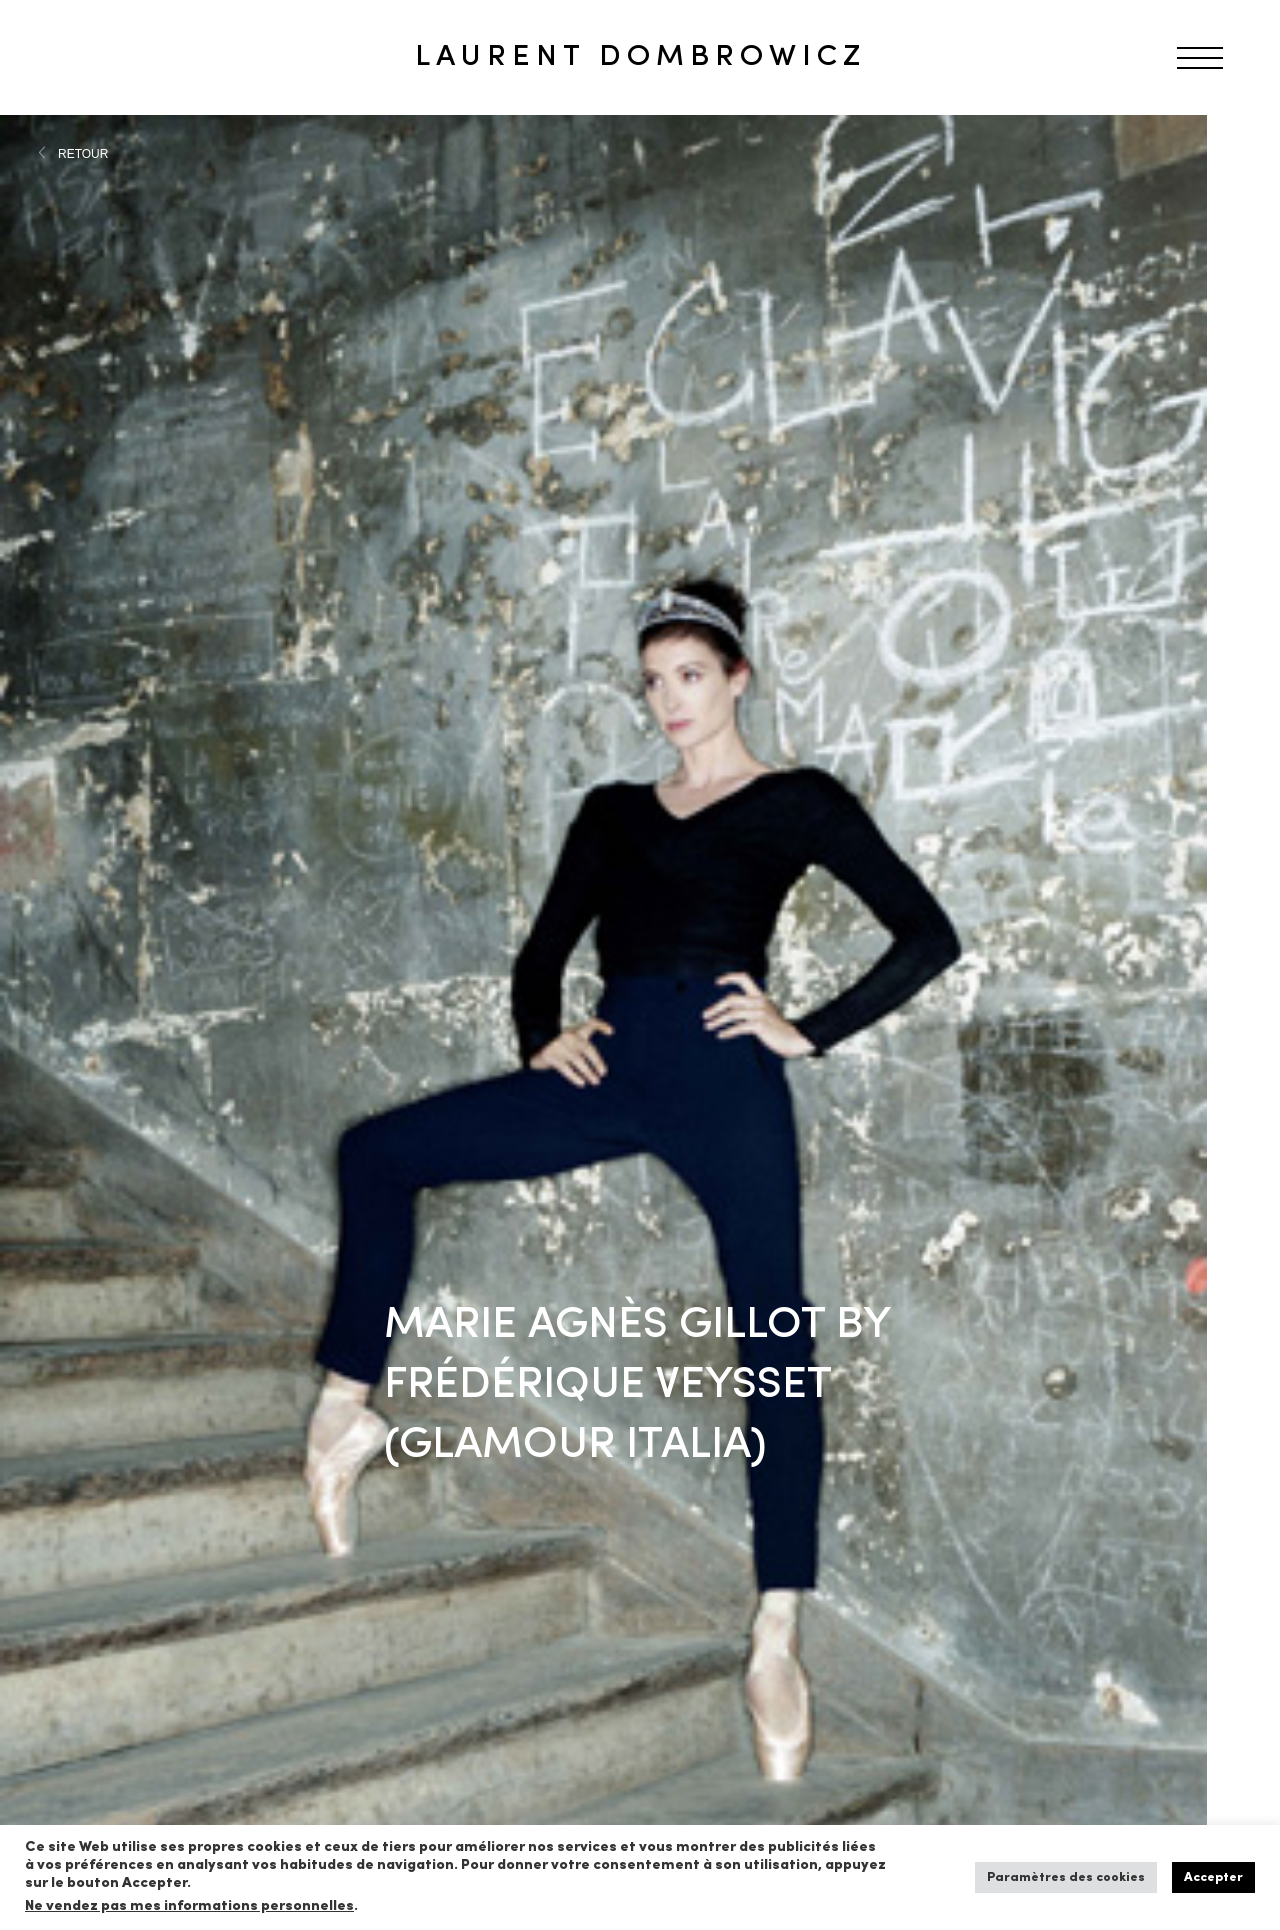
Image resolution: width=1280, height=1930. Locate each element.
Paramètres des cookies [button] (1066, 1877)
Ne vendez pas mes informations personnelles (189, 1906)
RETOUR (83, 154)
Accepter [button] (1213, 1877)
